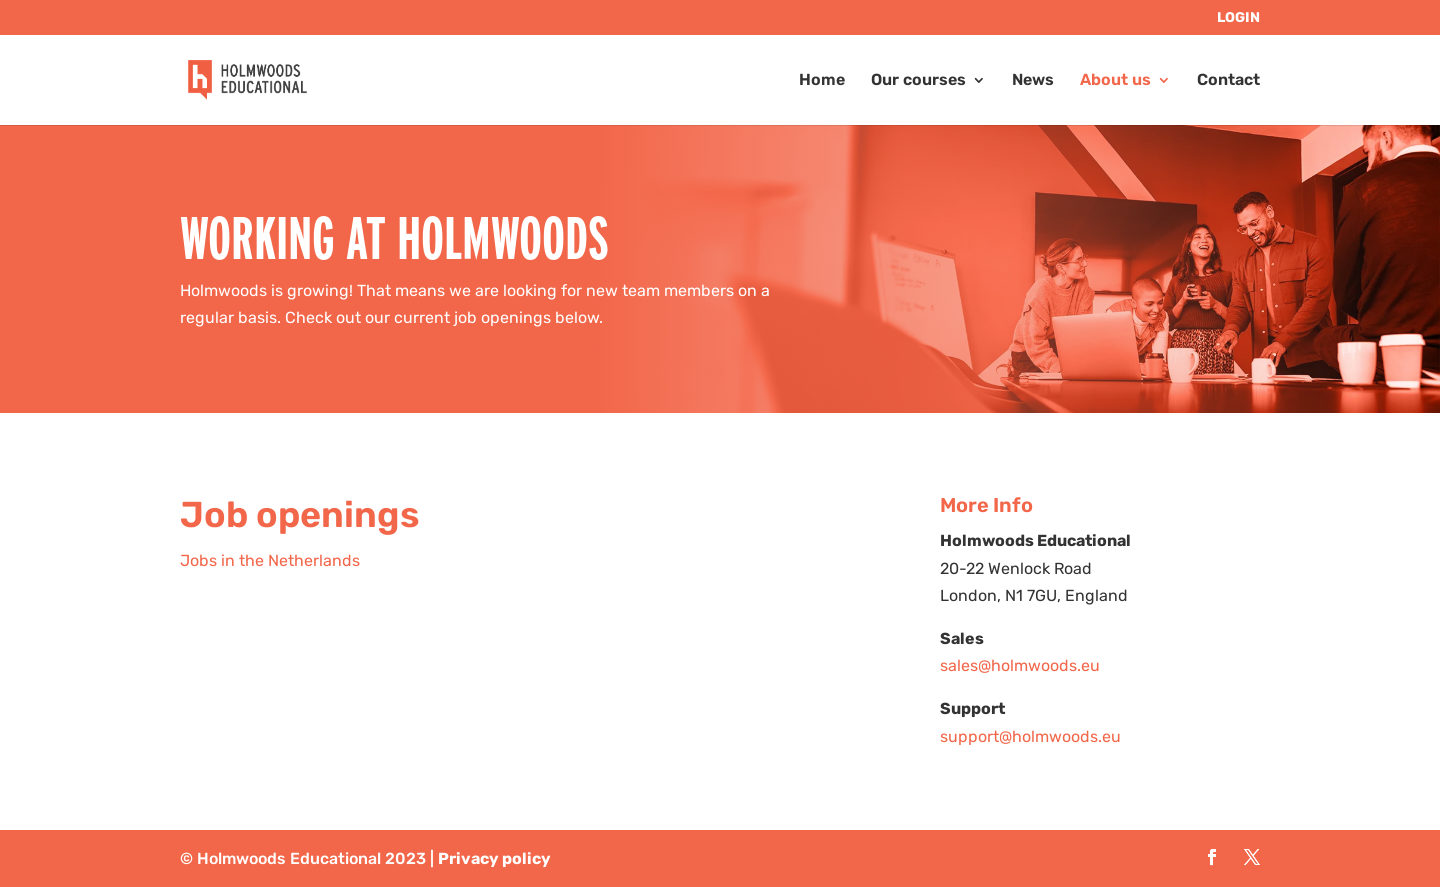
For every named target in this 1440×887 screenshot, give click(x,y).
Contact (1228, 81)
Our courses (918, 81)
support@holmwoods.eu (1030, 736)
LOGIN (1238, 18)
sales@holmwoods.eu (1020, 665)
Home (822, 81)
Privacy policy (494, 858)
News (1033, 81)
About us (1115, 81)
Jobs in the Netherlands (270, 560)
